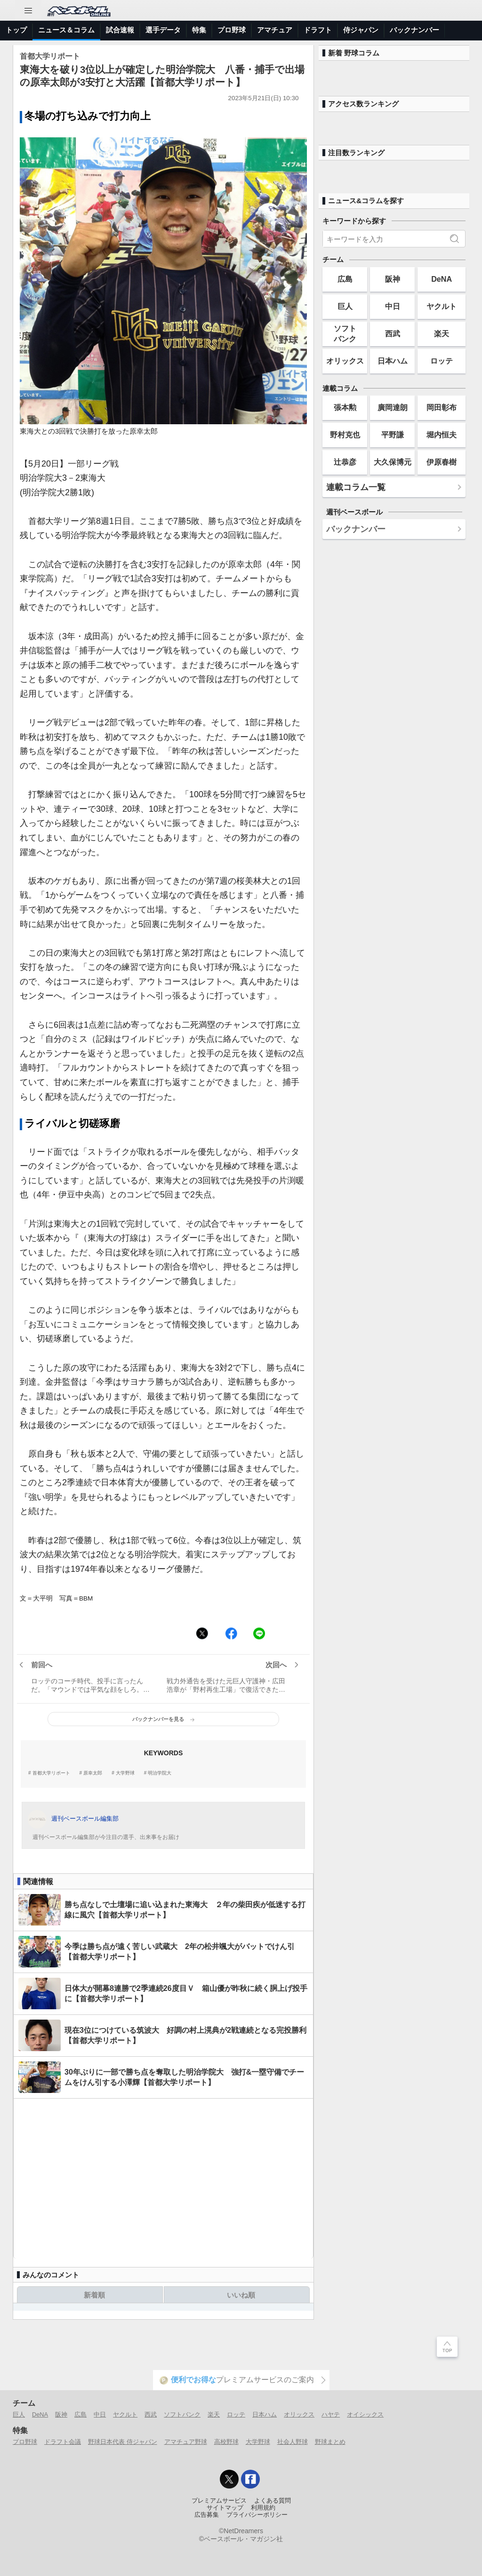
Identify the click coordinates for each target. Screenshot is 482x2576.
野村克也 (345, 434)
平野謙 (392, 434)
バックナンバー (414, 30)
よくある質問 (272, 2500)
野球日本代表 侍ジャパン (122, 2441)
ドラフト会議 (62, 2441)
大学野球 (125, 1773)
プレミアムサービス (219, 2500)
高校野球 (226, 2441)
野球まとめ (330, 2441)
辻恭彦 (345, 462)
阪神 (392, 279)
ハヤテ (330, 2414)
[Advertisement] (163, 2179)
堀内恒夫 (441, 434)
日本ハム (393, 361)
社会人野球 (292, 2441)
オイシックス (365, 2414)
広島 (345, 279)
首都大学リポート (51, 1773)
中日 (392, 306)
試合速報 (120, 30)
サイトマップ (225, 2508)
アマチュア (274, 30)
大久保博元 (392, 462)
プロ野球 (231, 30)
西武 (392, 333)
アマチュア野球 (185, 2441)
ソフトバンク (345, 333)
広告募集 (206, 2515)
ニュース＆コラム (66, 30)
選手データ (163, 30)
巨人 (345, 306)
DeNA (441, 279)
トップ (16, 30)
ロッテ (441, 361)
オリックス (345, 361)
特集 (199, 30)
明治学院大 (159, 1773)
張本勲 (345, 407)
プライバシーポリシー (257, 2515)
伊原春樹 (441, 462)
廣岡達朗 (393, 407)
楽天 (441, 333)
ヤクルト (441, 306)
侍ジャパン (360, 30)
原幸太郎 (92, 1773)
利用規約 (263, 2508)
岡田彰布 (441, 407)
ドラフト (318, 30)
